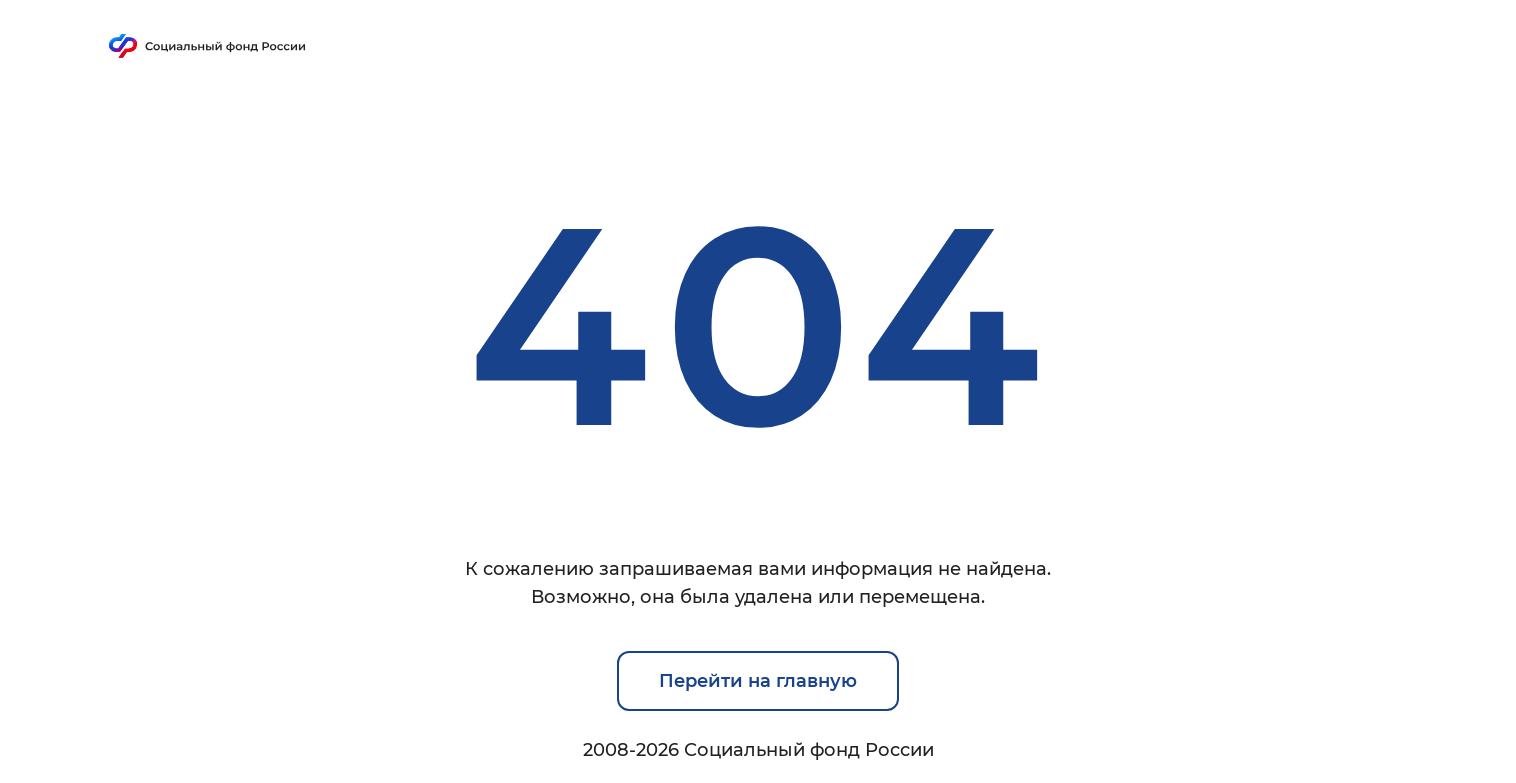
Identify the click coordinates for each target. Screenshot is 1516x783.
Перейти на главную (758, 681)
